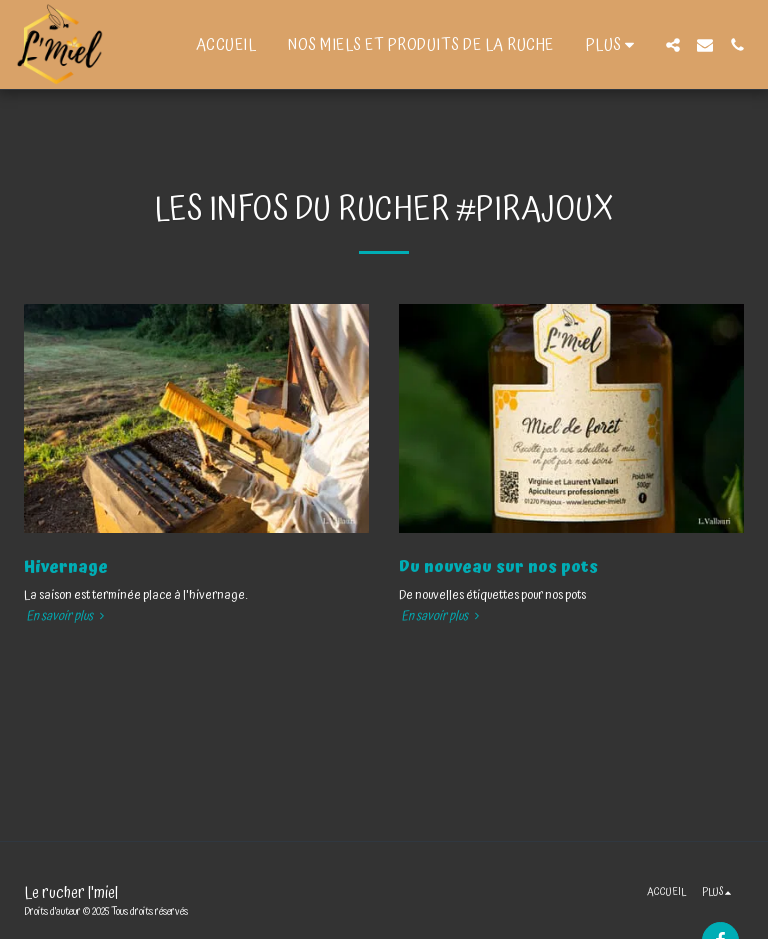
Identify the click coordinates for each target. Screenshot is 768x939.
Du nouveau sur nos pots (498, 567)
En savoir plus (67, 616)
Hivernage (66, 567)
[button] (673, 45)
